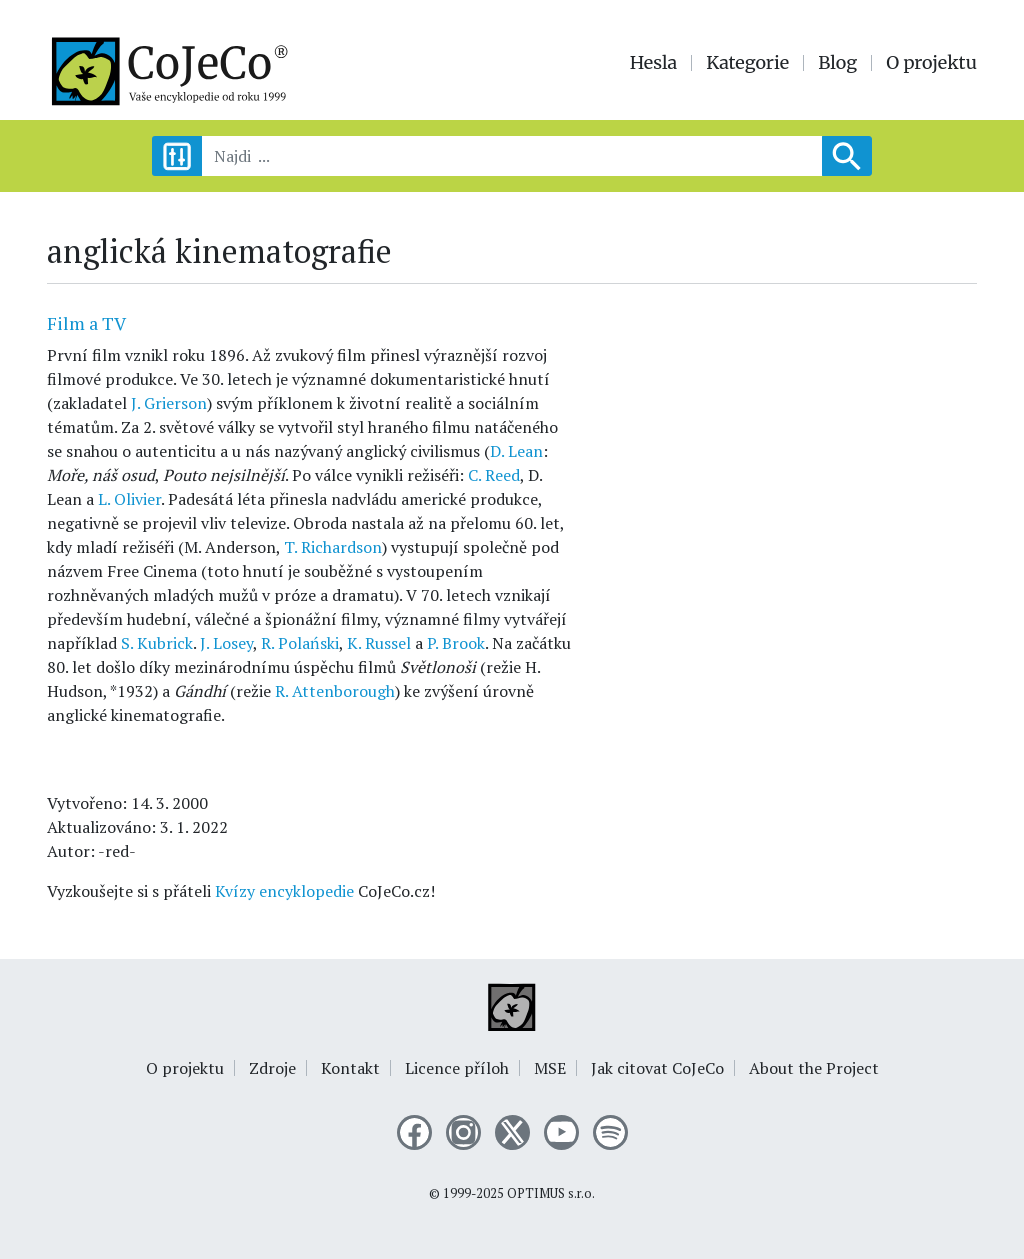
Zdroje (272, 1068)
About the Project (814, 1068)
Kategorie (747, 63)
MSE (550, 1068)
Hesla (654, 63)
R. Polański (300, 643)
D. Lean (516, 451)
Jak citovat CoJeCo (657, 1068)
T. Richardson (333, 547)
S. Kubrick (157, 643)
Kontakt (350, 1068)
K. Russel (379, 643)
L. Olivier (129, 499)
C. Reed (494, 475)
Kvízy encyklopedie (284, 891)
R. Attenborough (335, 691)
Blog (837, 63)
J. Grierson (169, 403)
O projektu (931, 63)
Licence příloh (457, 1068)
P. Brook (456, 643)
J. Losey (226, 643)
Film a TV (86, 323)
